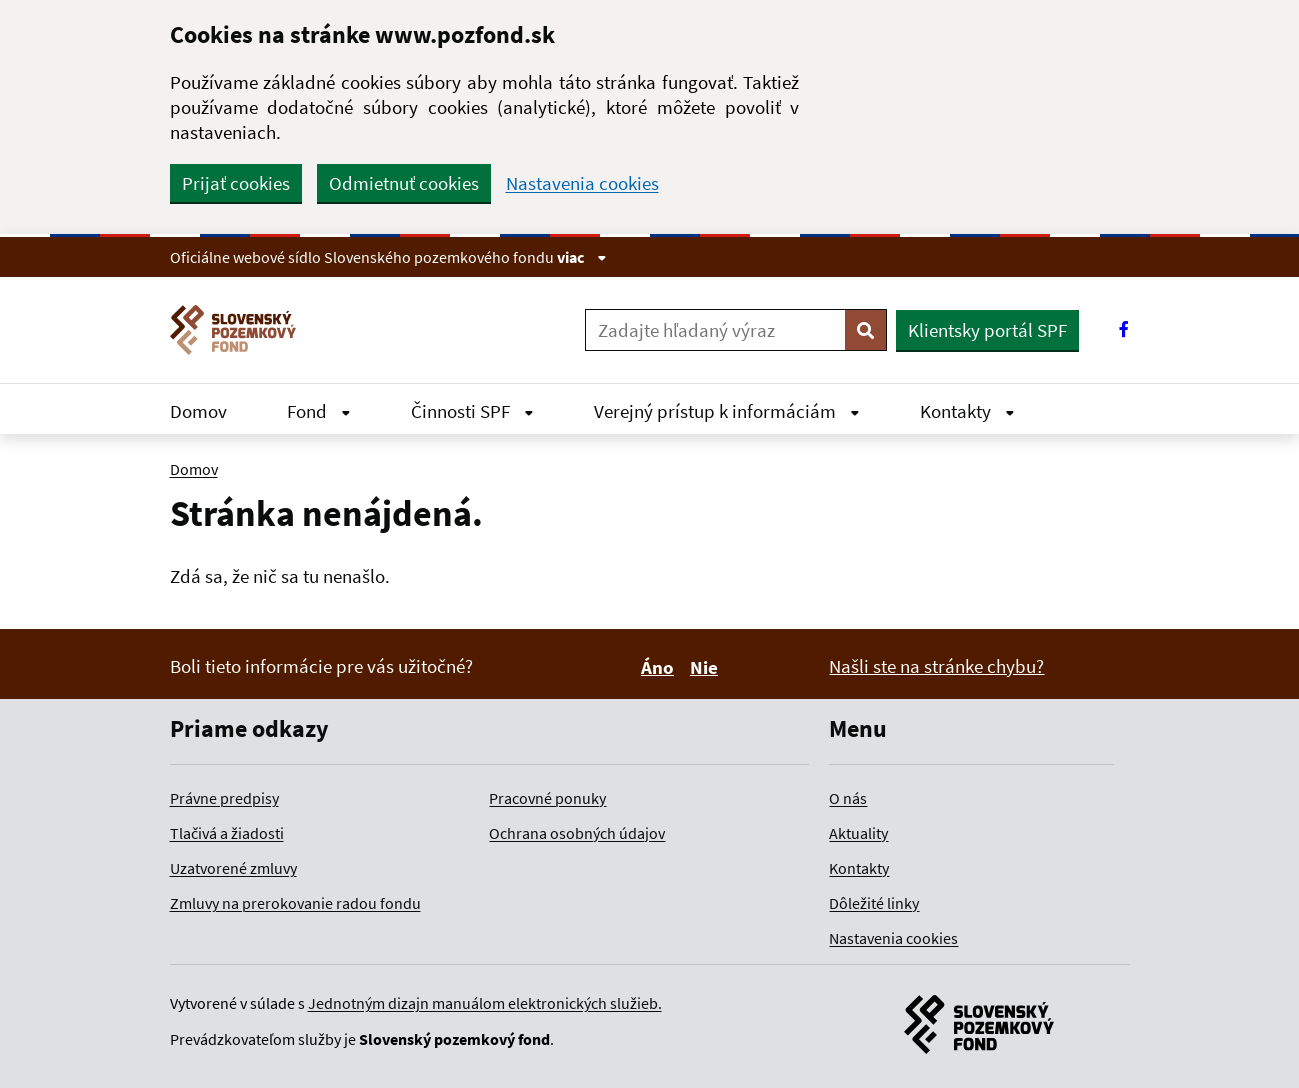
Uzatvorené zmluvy (233, 868)
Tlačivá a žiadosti (227, 833)
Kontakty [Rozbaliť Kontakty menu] (967, 411)
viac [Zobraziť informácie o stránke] (582, 257)
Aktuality (858, 833)
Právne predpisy (224, 798)
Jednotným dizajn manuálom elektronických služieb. (485, 1003)
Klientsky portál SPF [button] (987, 330)
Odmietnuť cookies (404, 183)
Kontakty (859, 868)
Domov (198, 411)
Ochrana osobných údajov (577, 833)
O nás (848, 798)
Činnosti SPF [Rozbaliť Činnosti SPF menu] (472, 411)
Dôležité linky (874, 903)
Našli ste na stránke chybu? (936, 666)
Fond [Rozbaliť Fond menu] (319, 411)
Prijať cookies (236, 183)
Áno (660, 667)
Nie (707, 667)
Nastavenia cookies (582, 183)
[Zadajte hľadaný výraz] (715, 330)
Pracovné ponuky (547, 798)
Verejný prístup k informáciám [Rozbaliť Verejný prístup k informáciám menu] (727, 411)
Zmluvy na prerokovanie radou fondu (295, 903)
